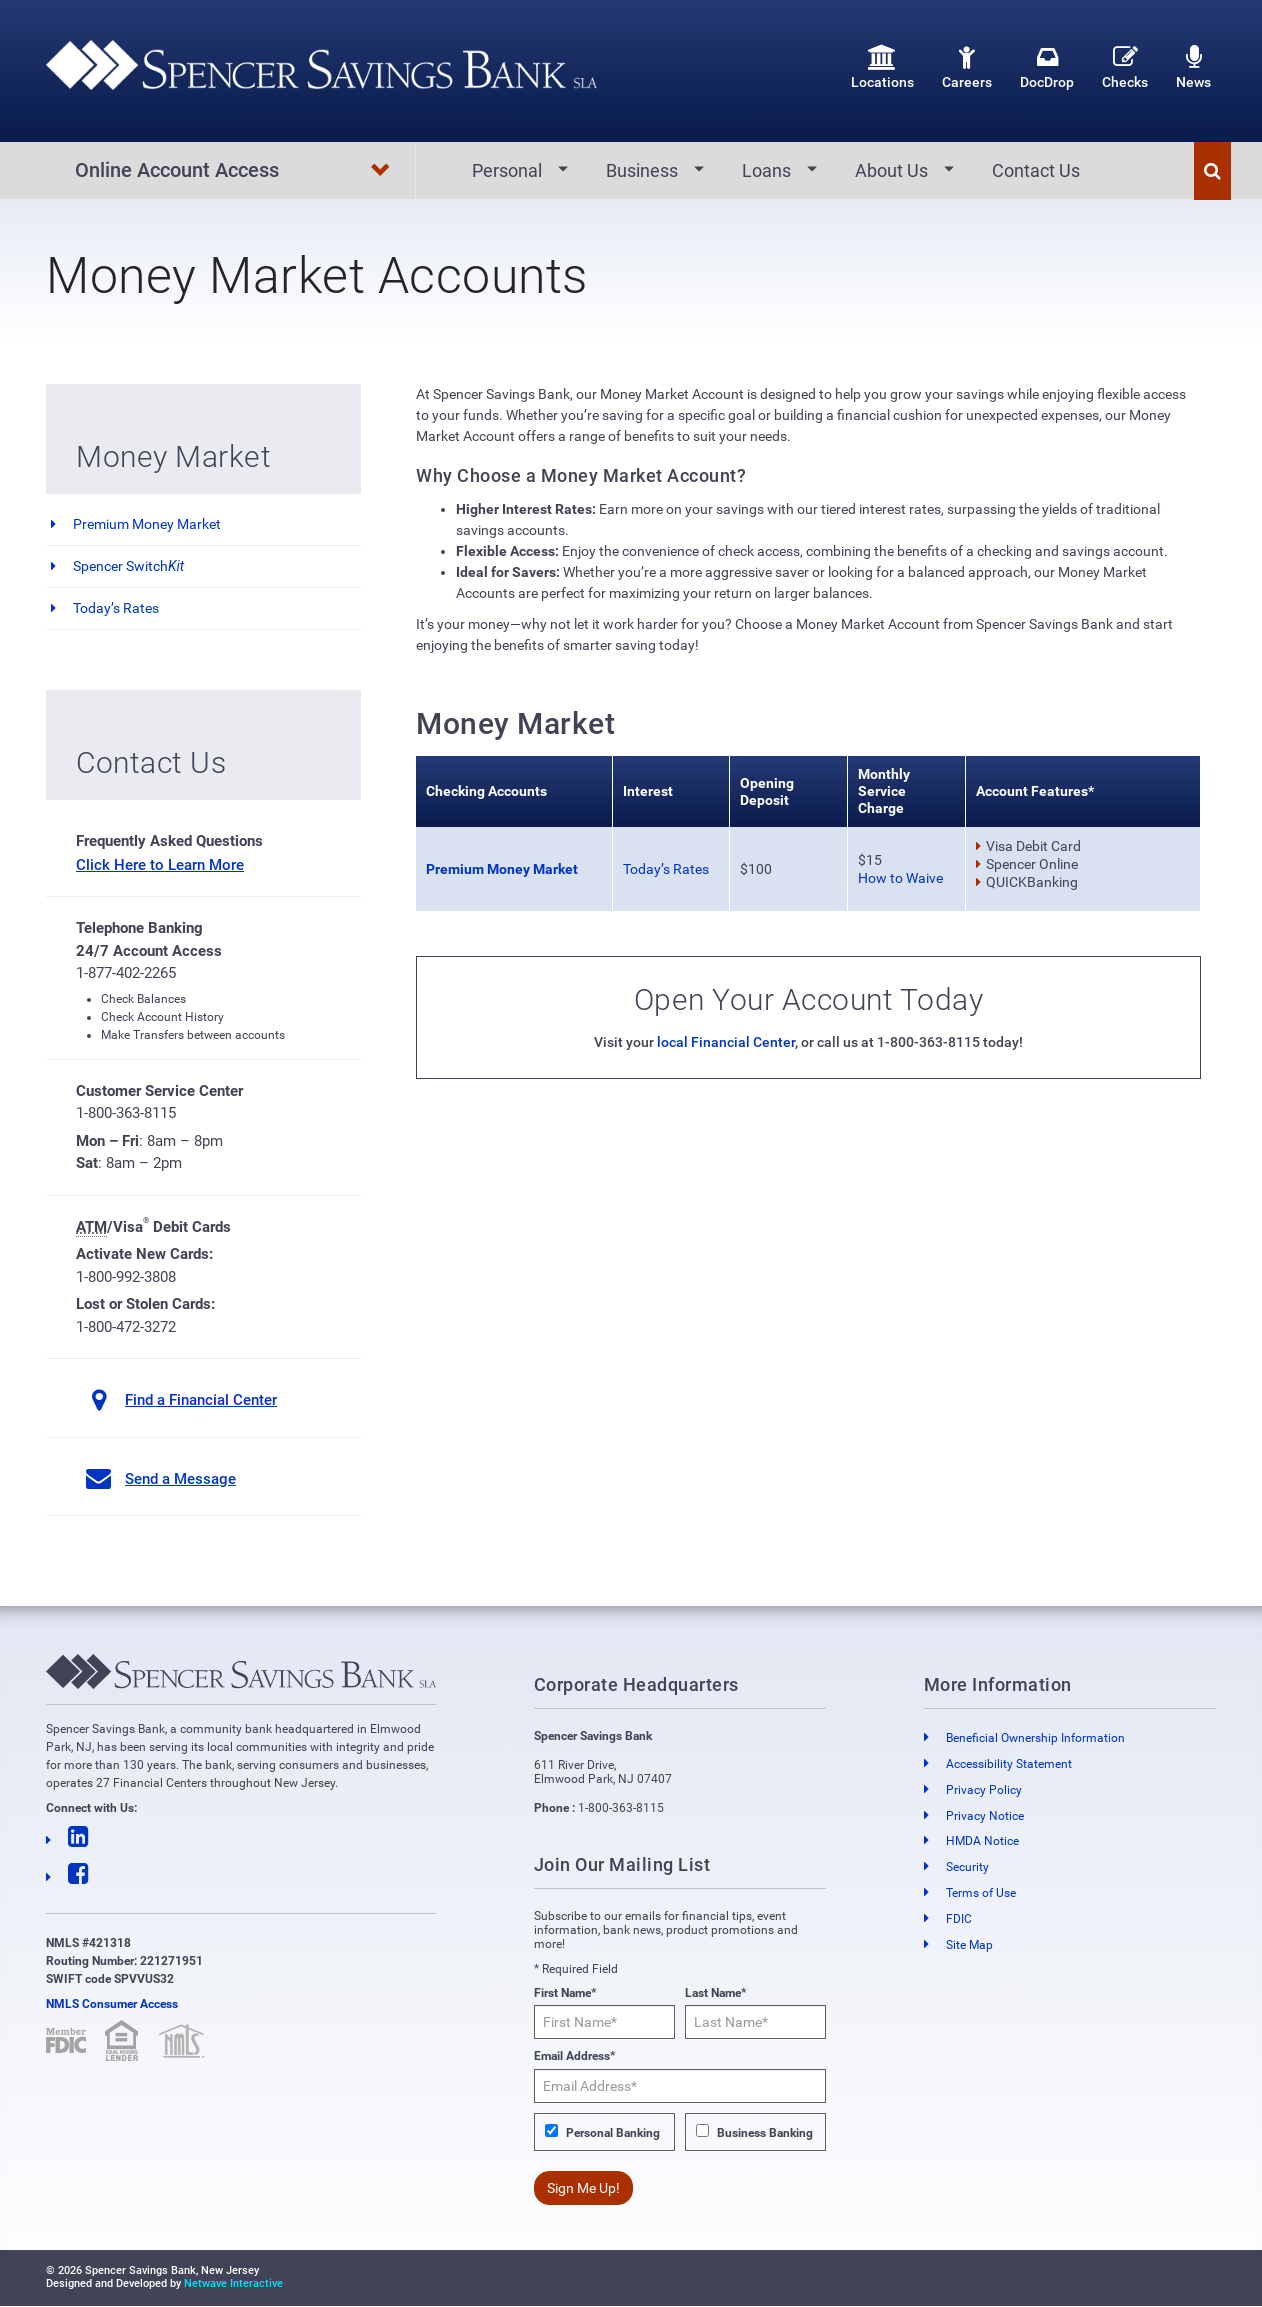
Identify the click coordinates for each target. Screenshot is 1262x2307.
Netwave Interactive (233, 2284)
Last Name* (715, 1994)
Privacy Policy (984, 1790)
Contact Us (1036, 170)
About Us (891, 170)
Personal (507, 170)
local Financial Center (726, 1043)
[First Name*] (604, 2023)
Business (642, 170)
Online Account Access (233, 171)
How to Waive (900, 879)
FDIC (959, 1919)
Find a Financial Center (201, 1401)
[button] (1212, 171)
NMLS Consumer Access (112, 2005)
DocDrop (1047, 67)
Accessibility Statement (1009, 1765)
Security (967, 1868)
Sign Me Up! (583, 2189)
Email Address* (574, 2057)
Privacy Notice (985, 1816)
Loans (766, 170)
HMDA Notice (982, 1842)
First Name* (565, 1994)
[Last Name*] (755, 2023)
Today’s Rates (116, 609)
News (1193, 67)
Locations (882, 67)
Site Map (969, 1945)
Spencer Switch (128, 567)
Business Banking (765, 2133)
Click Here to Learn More (160, 865)
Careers (967, 67)
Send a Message (180, 1479)
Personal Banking (613, 2133)
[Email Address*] (680, 2086)
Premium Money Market (147, 525)
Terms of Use (981, 1894)
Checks (1125, 67)
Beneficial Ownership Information (1035, 1739)
